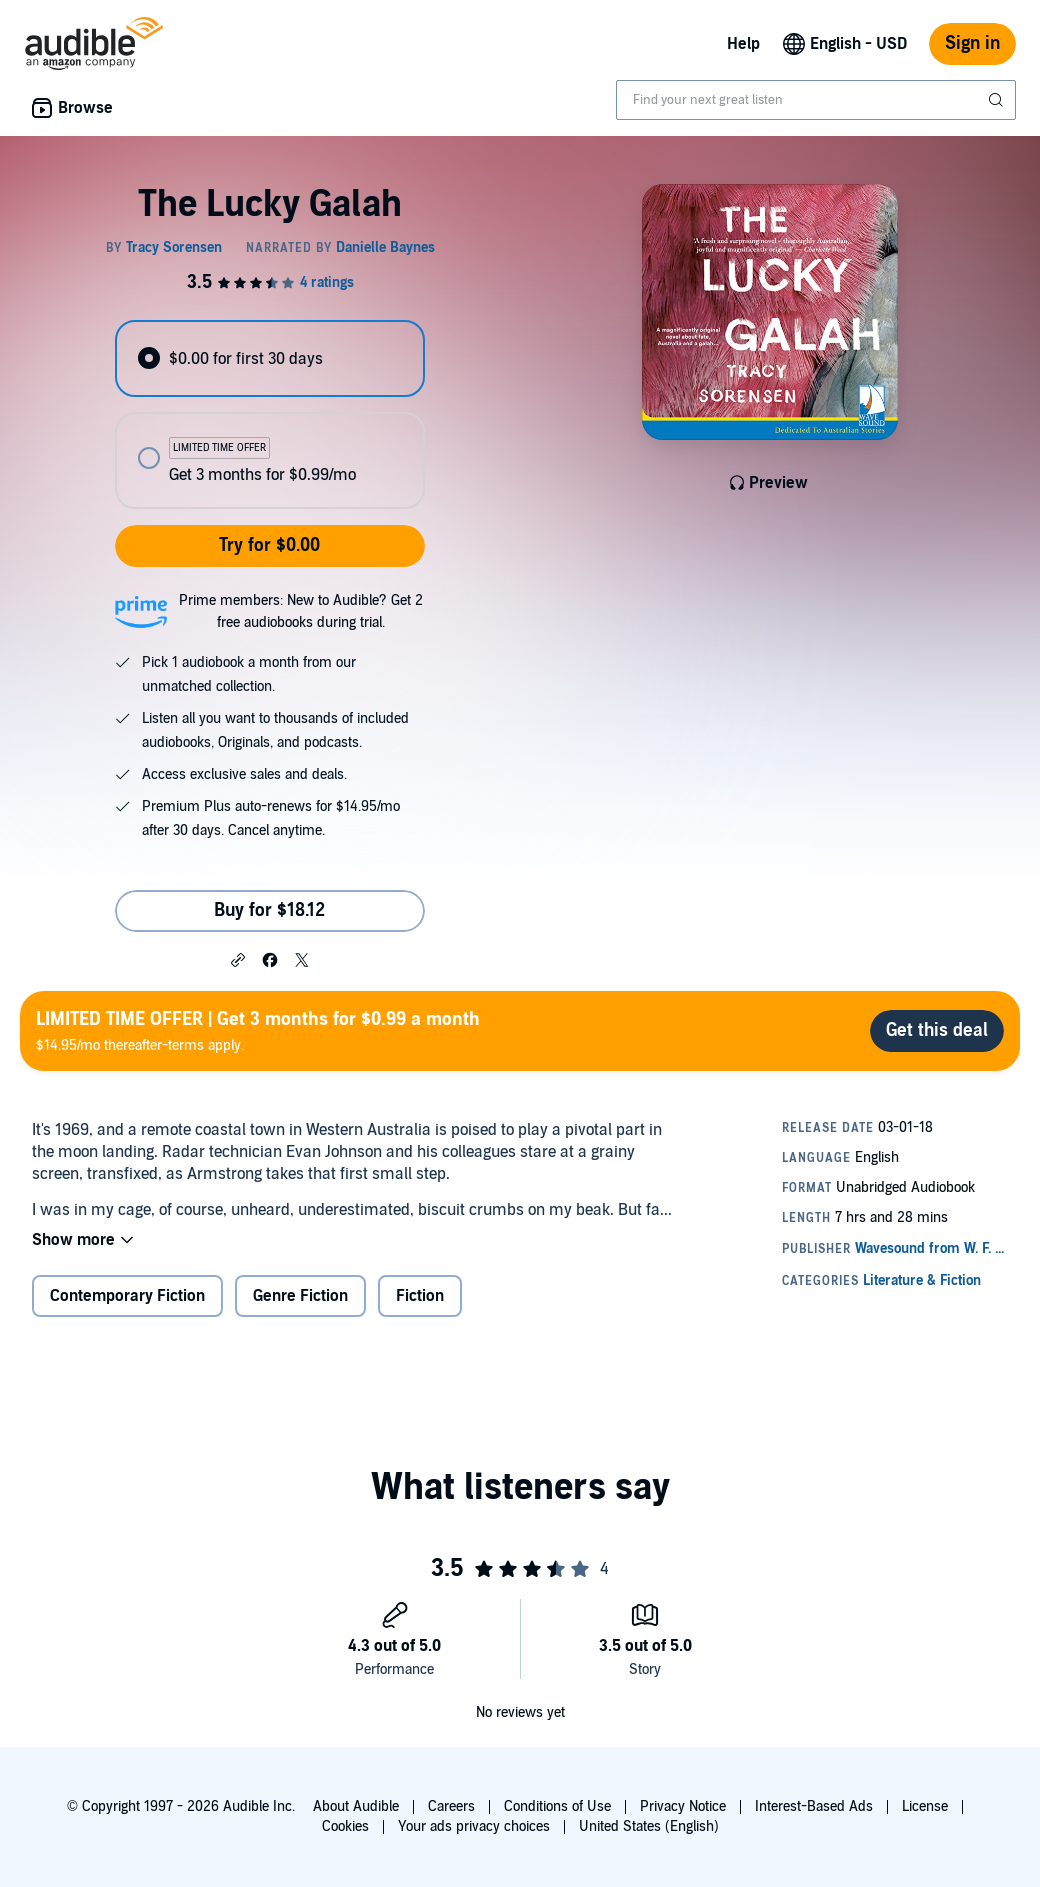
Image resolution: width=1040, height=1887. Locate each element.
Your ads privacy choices (474, 1826)
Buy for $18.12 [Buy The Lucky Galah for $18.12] (269, 910)
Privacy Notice (683, 1806)
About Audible (356, 1806)
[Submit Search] (998, 100)
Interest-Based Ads (814, 1806)
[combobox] (816, 100)
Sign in (972, 43)
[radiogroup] (269, 414)
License (925, 1806)
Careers (451, 1806)
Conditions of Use (557, 1806)
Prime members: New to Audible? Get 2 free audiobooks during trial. (301, 611)
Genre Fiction (300, 1296)
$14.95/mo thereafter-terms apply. (258, 1030)
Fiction (420, 1296)
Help (743, 44)
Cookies (345, 1826)
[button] (238, 959)
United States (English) (649, 1826)
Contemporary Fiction (127, 1296)
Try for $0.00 (269, 545)
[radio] (269, 358)
